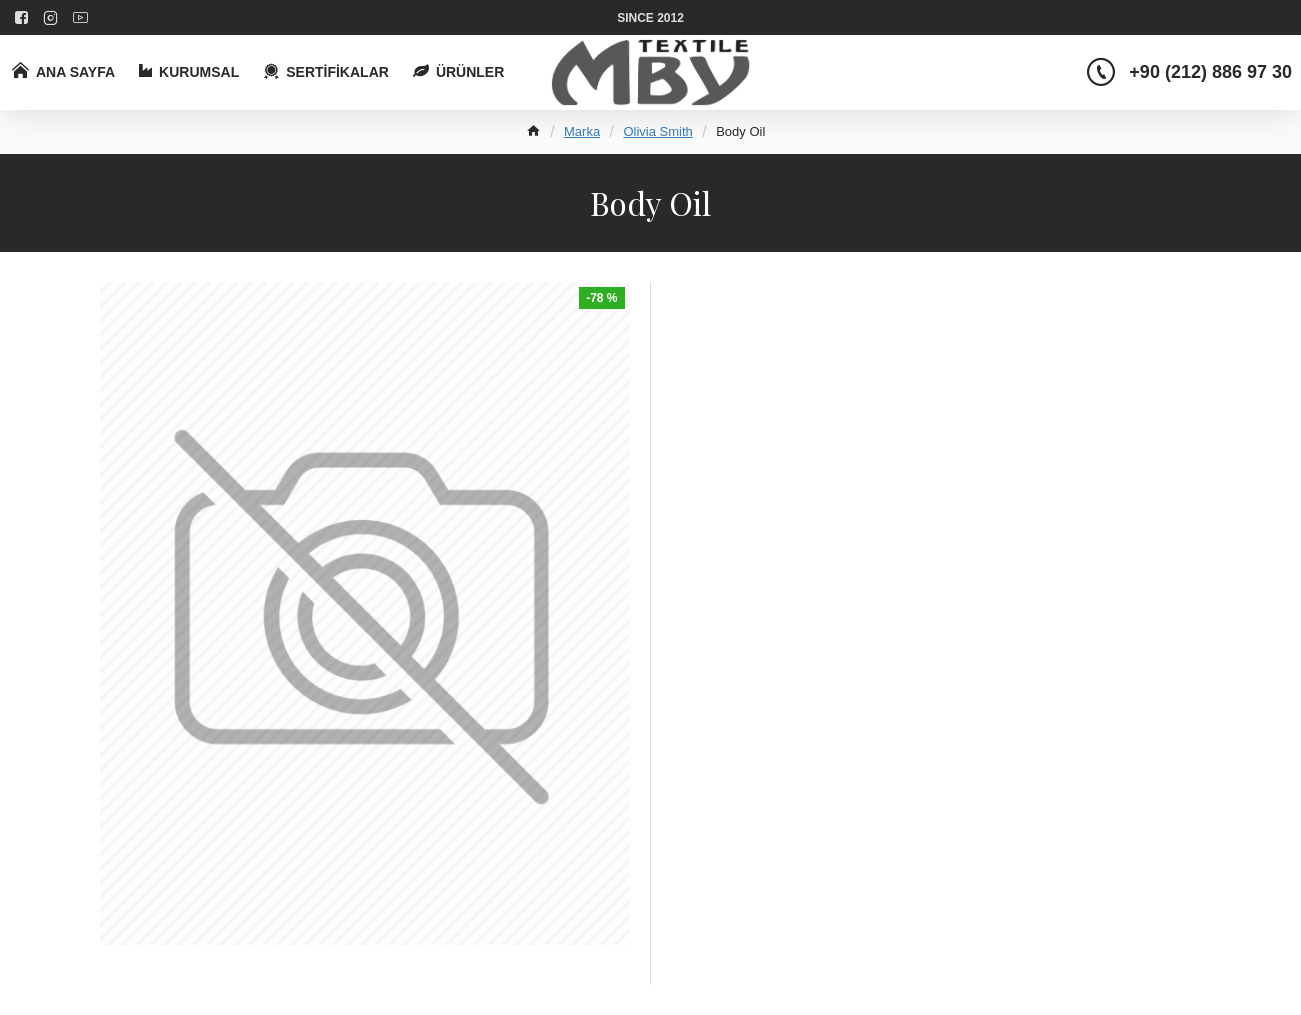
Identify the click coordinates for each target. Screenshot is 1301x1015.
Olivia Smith (657, 131)
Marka (582, 131)
